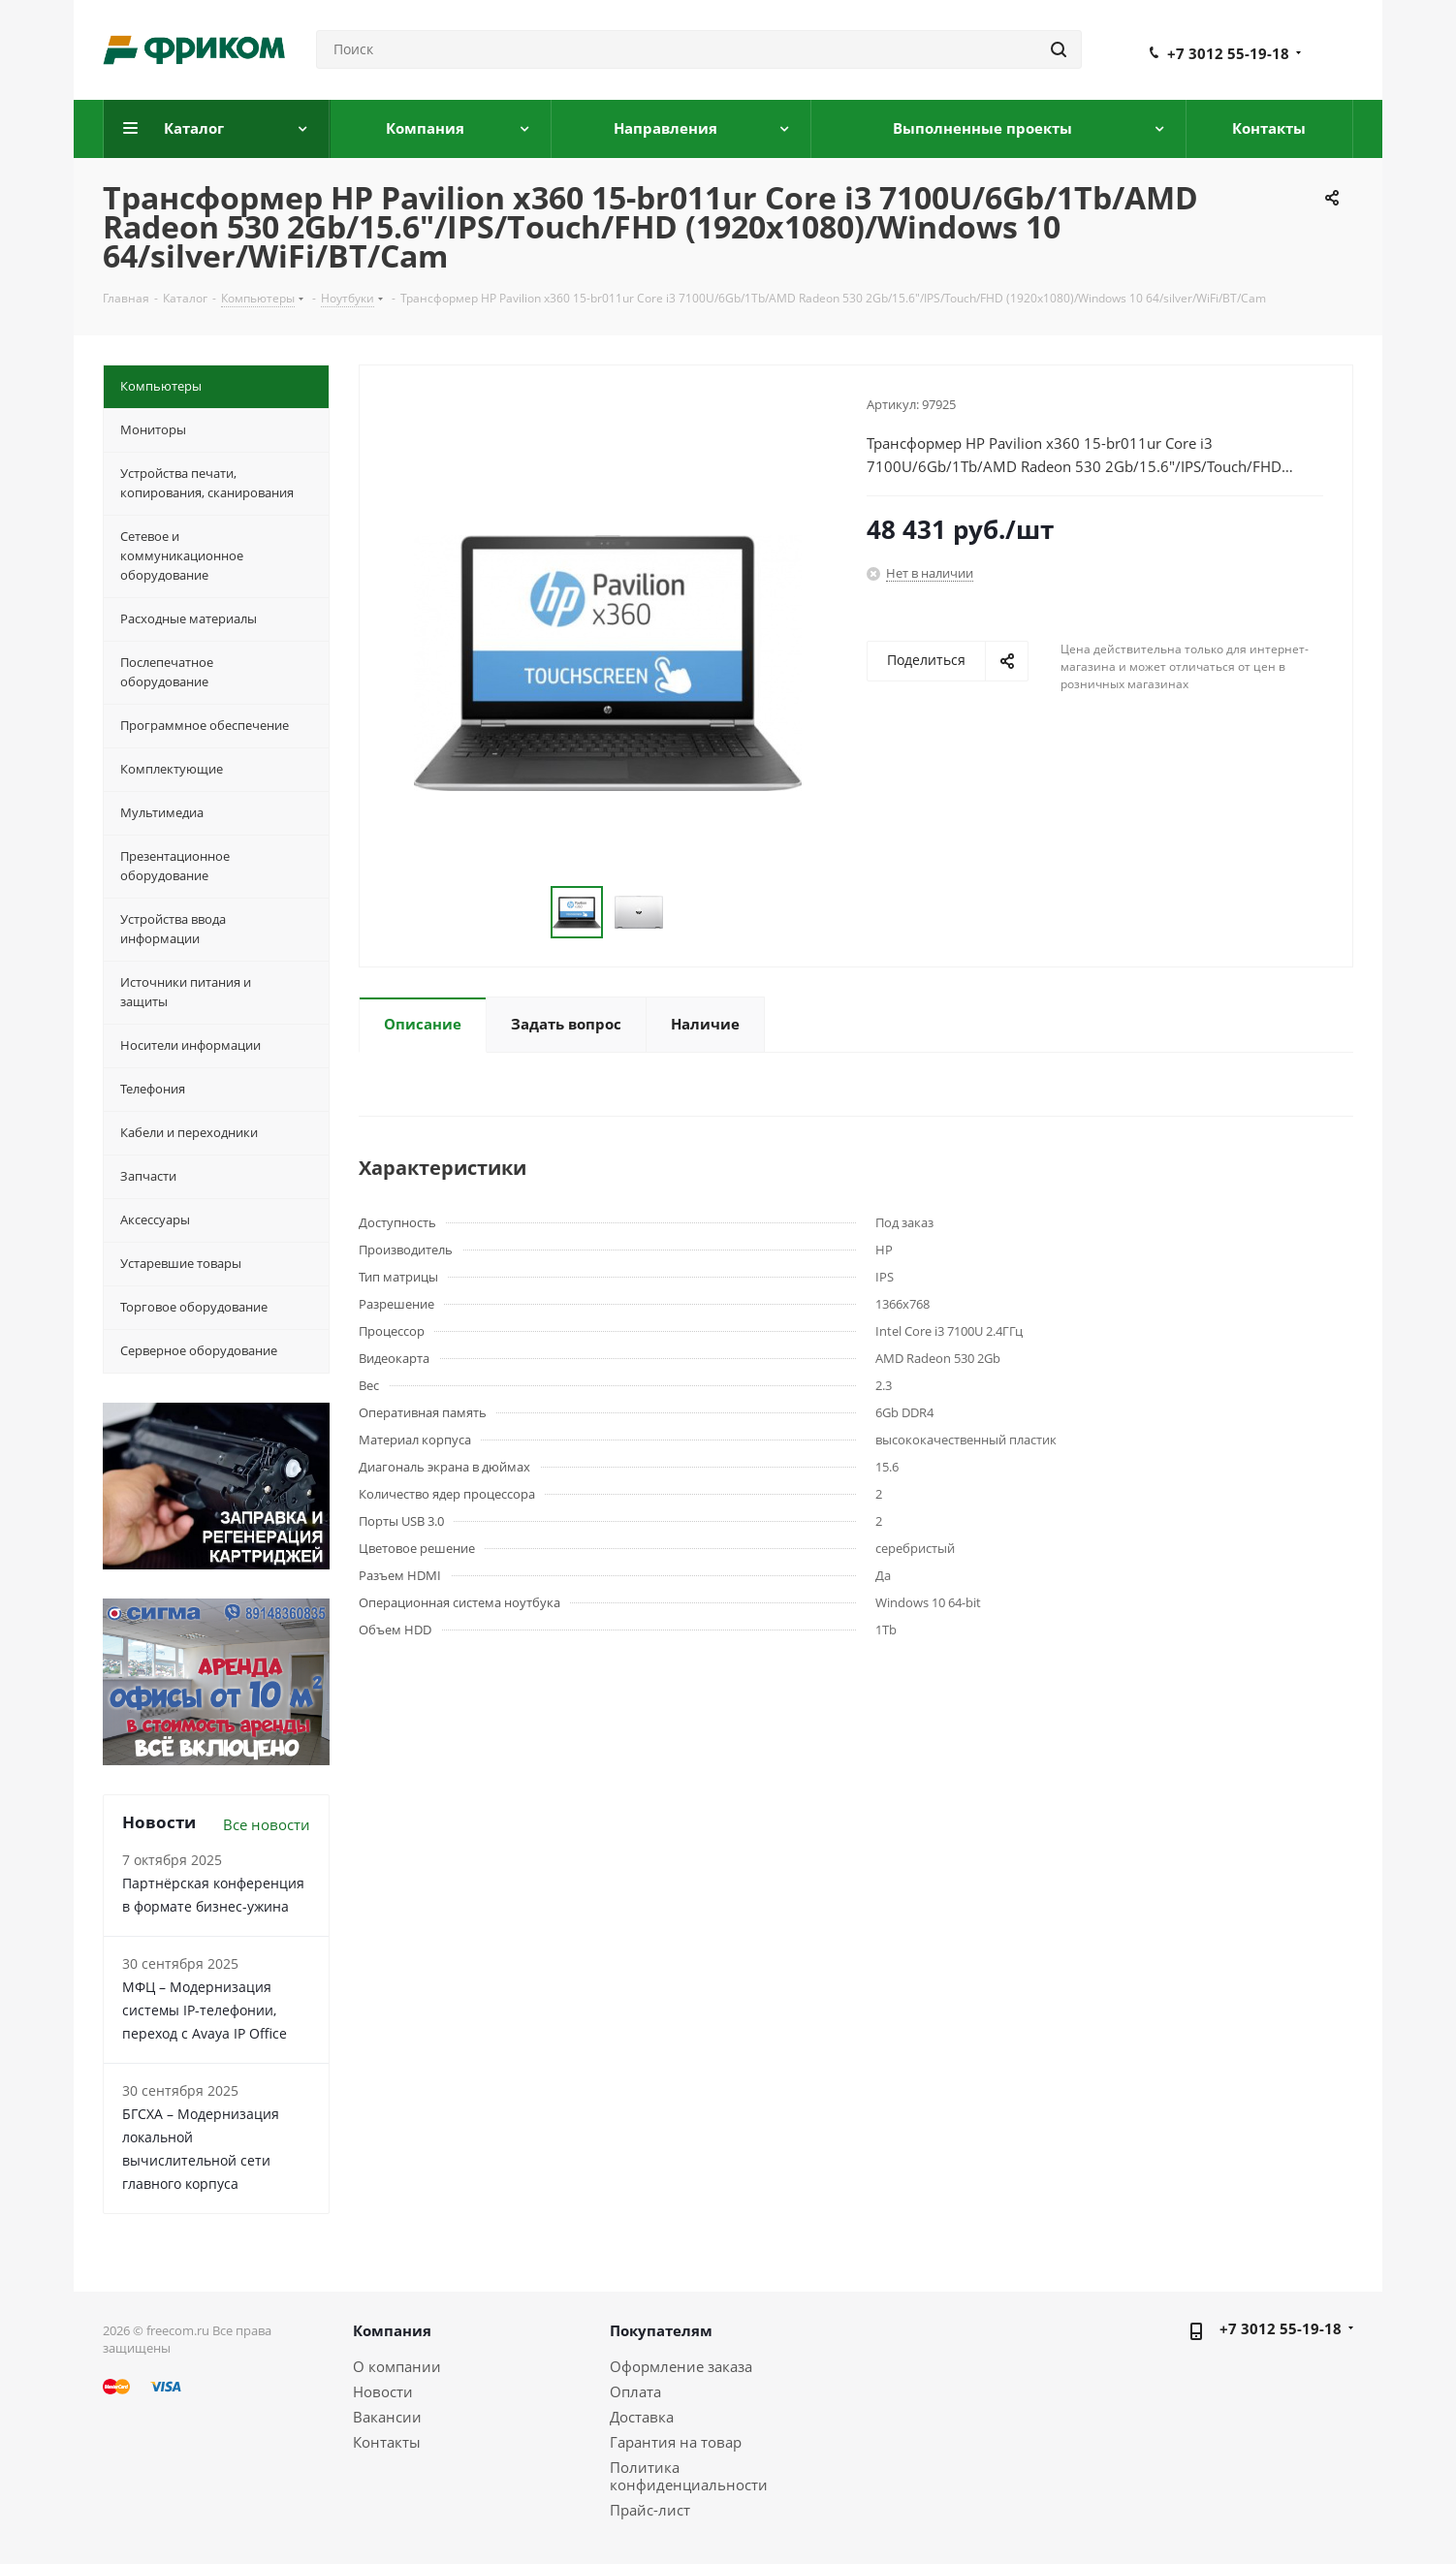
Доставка (642, 2416)
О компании (397, 2366)
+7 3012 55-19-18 (1228, 53)
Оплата (635, 2391)
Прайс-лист (650, 2509)
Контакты (387, 2442)
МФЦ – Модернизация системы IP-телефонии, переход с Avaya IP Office (204, 2010)
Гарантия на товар (676, 2442)
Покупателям (661, 2330)
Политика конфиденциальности (689, 2475)
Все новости (266, 1824)
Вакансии (387, 2416)
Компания (392, 2330)
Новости (383, 2391)
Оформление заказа (681, 2366)
